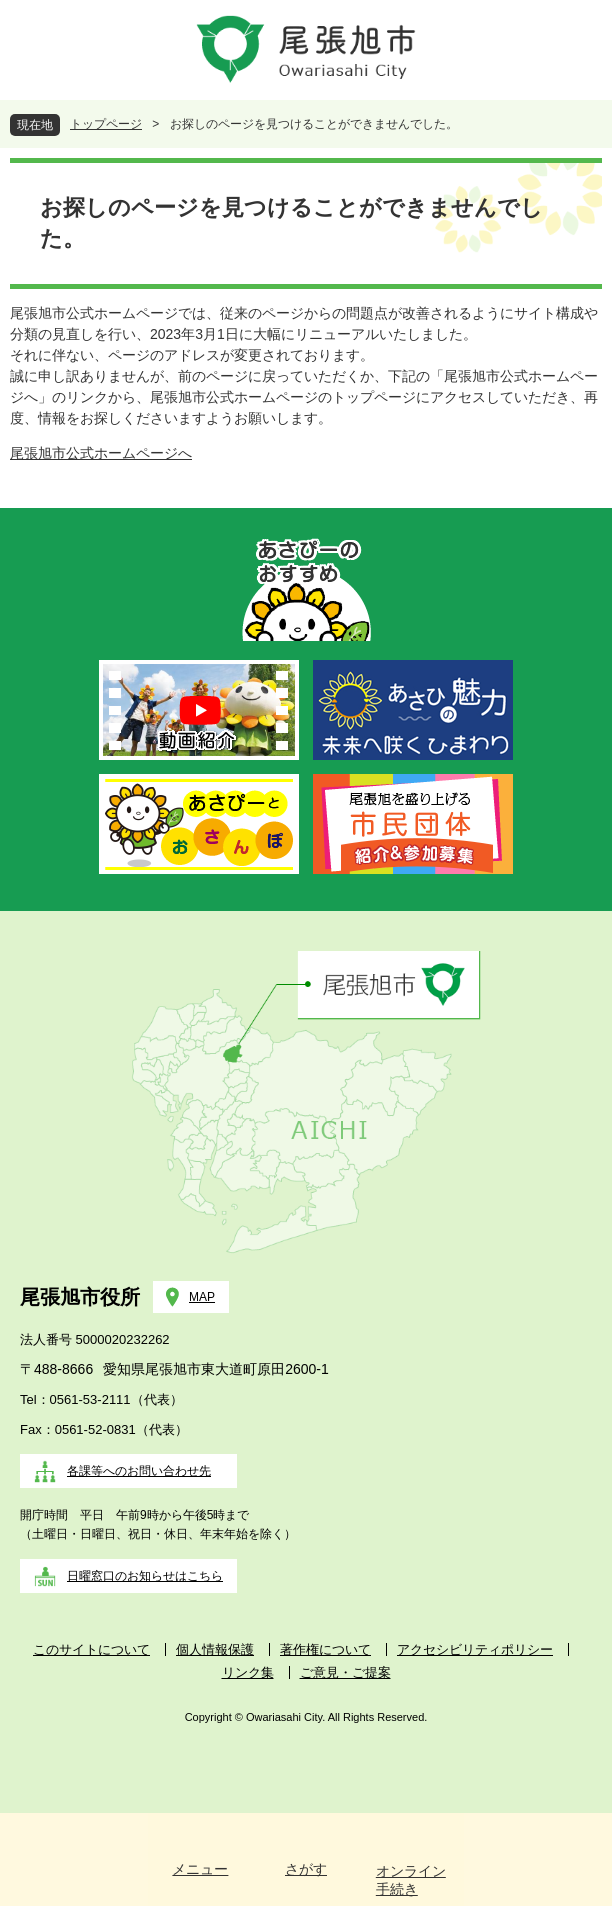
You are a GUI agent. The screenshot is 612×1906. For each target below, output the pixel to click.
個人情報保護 (215, 1649)
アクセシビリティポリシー (475, 1649)
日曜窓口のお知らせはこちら (145, 1576)
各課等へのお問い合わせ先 (139, 1471)
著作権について (325, 1649)
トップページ (106, 124)
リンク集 (248, 1672)
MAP (202, 1297)
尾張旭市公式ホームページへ (101, 453)
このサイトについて (91, 1649)
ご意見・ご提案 (345, 1672)
